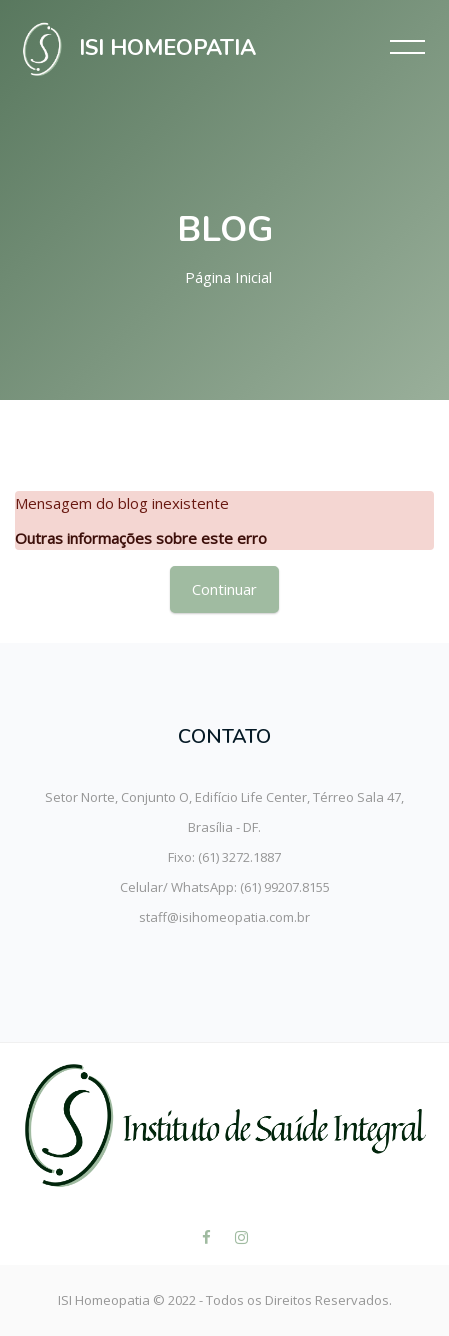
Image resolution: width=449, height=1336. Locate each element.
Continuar (224, 589)
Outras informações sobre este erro (141, 538)
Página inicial (228, 277)
